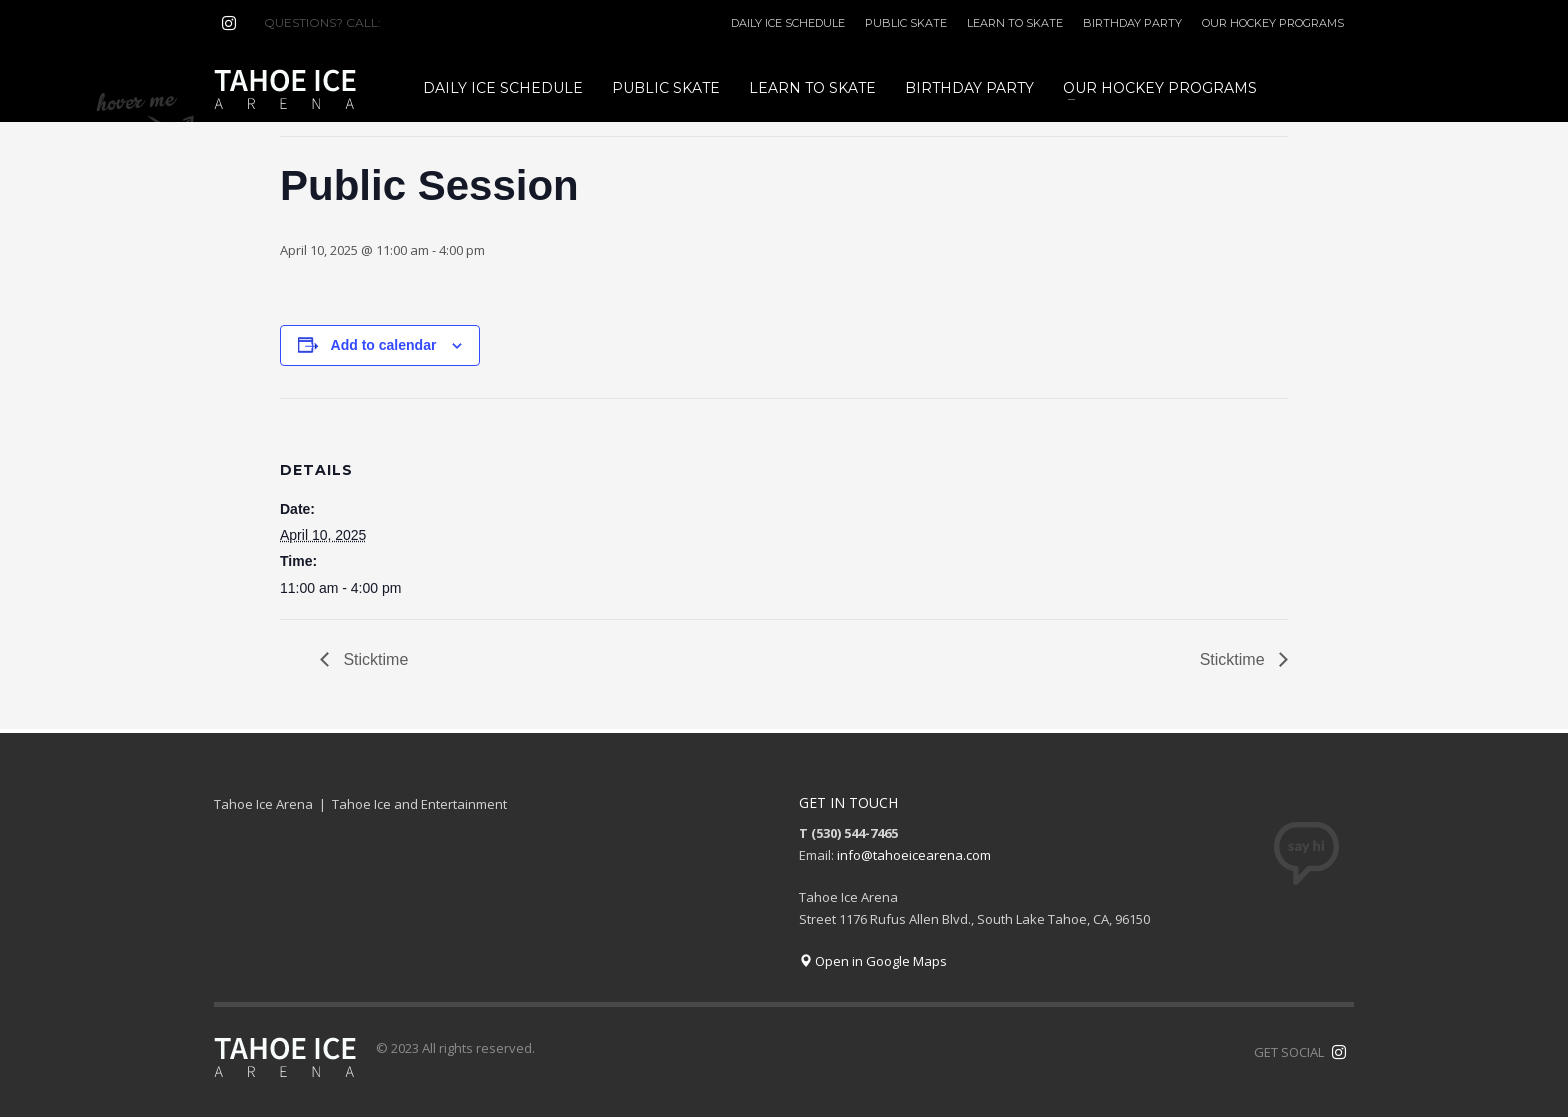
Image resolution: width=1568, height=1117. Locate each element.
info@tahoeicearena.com (914, 855)
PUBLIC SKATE (906, 23)
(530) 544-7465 (432, 22)
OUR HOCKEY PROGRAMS (1273, 23)
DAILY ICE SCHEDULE (788, 23)
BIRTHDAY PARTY (1132, 23)
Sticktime (373, 659)
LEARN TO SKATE (1015, 23)
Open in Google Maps (873, 961)
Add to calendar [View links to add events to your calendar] (384, 345)
